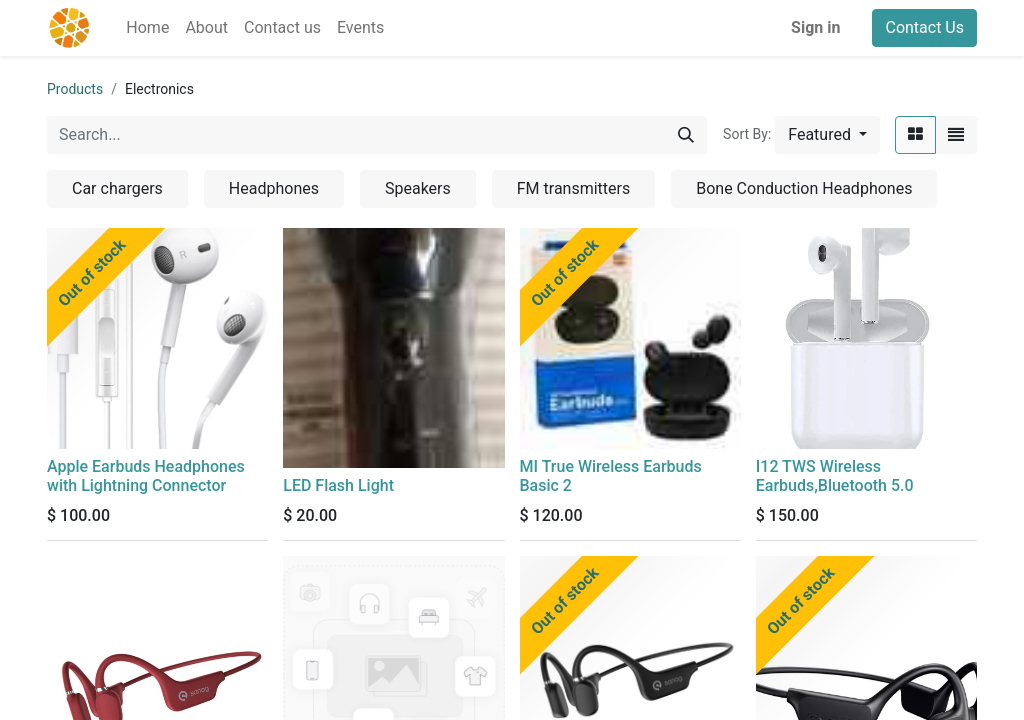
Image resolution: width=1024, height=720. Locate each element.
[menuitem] (147, 28)
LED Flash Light (338, 485)
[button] (827, 135)
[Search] (686, 135)
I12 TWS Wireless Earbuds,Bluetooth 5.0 (835, 476)
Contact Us (924, 27)
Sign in (815, 27)
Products (75, 89)
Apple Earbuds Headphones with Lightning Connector (146, 476)
